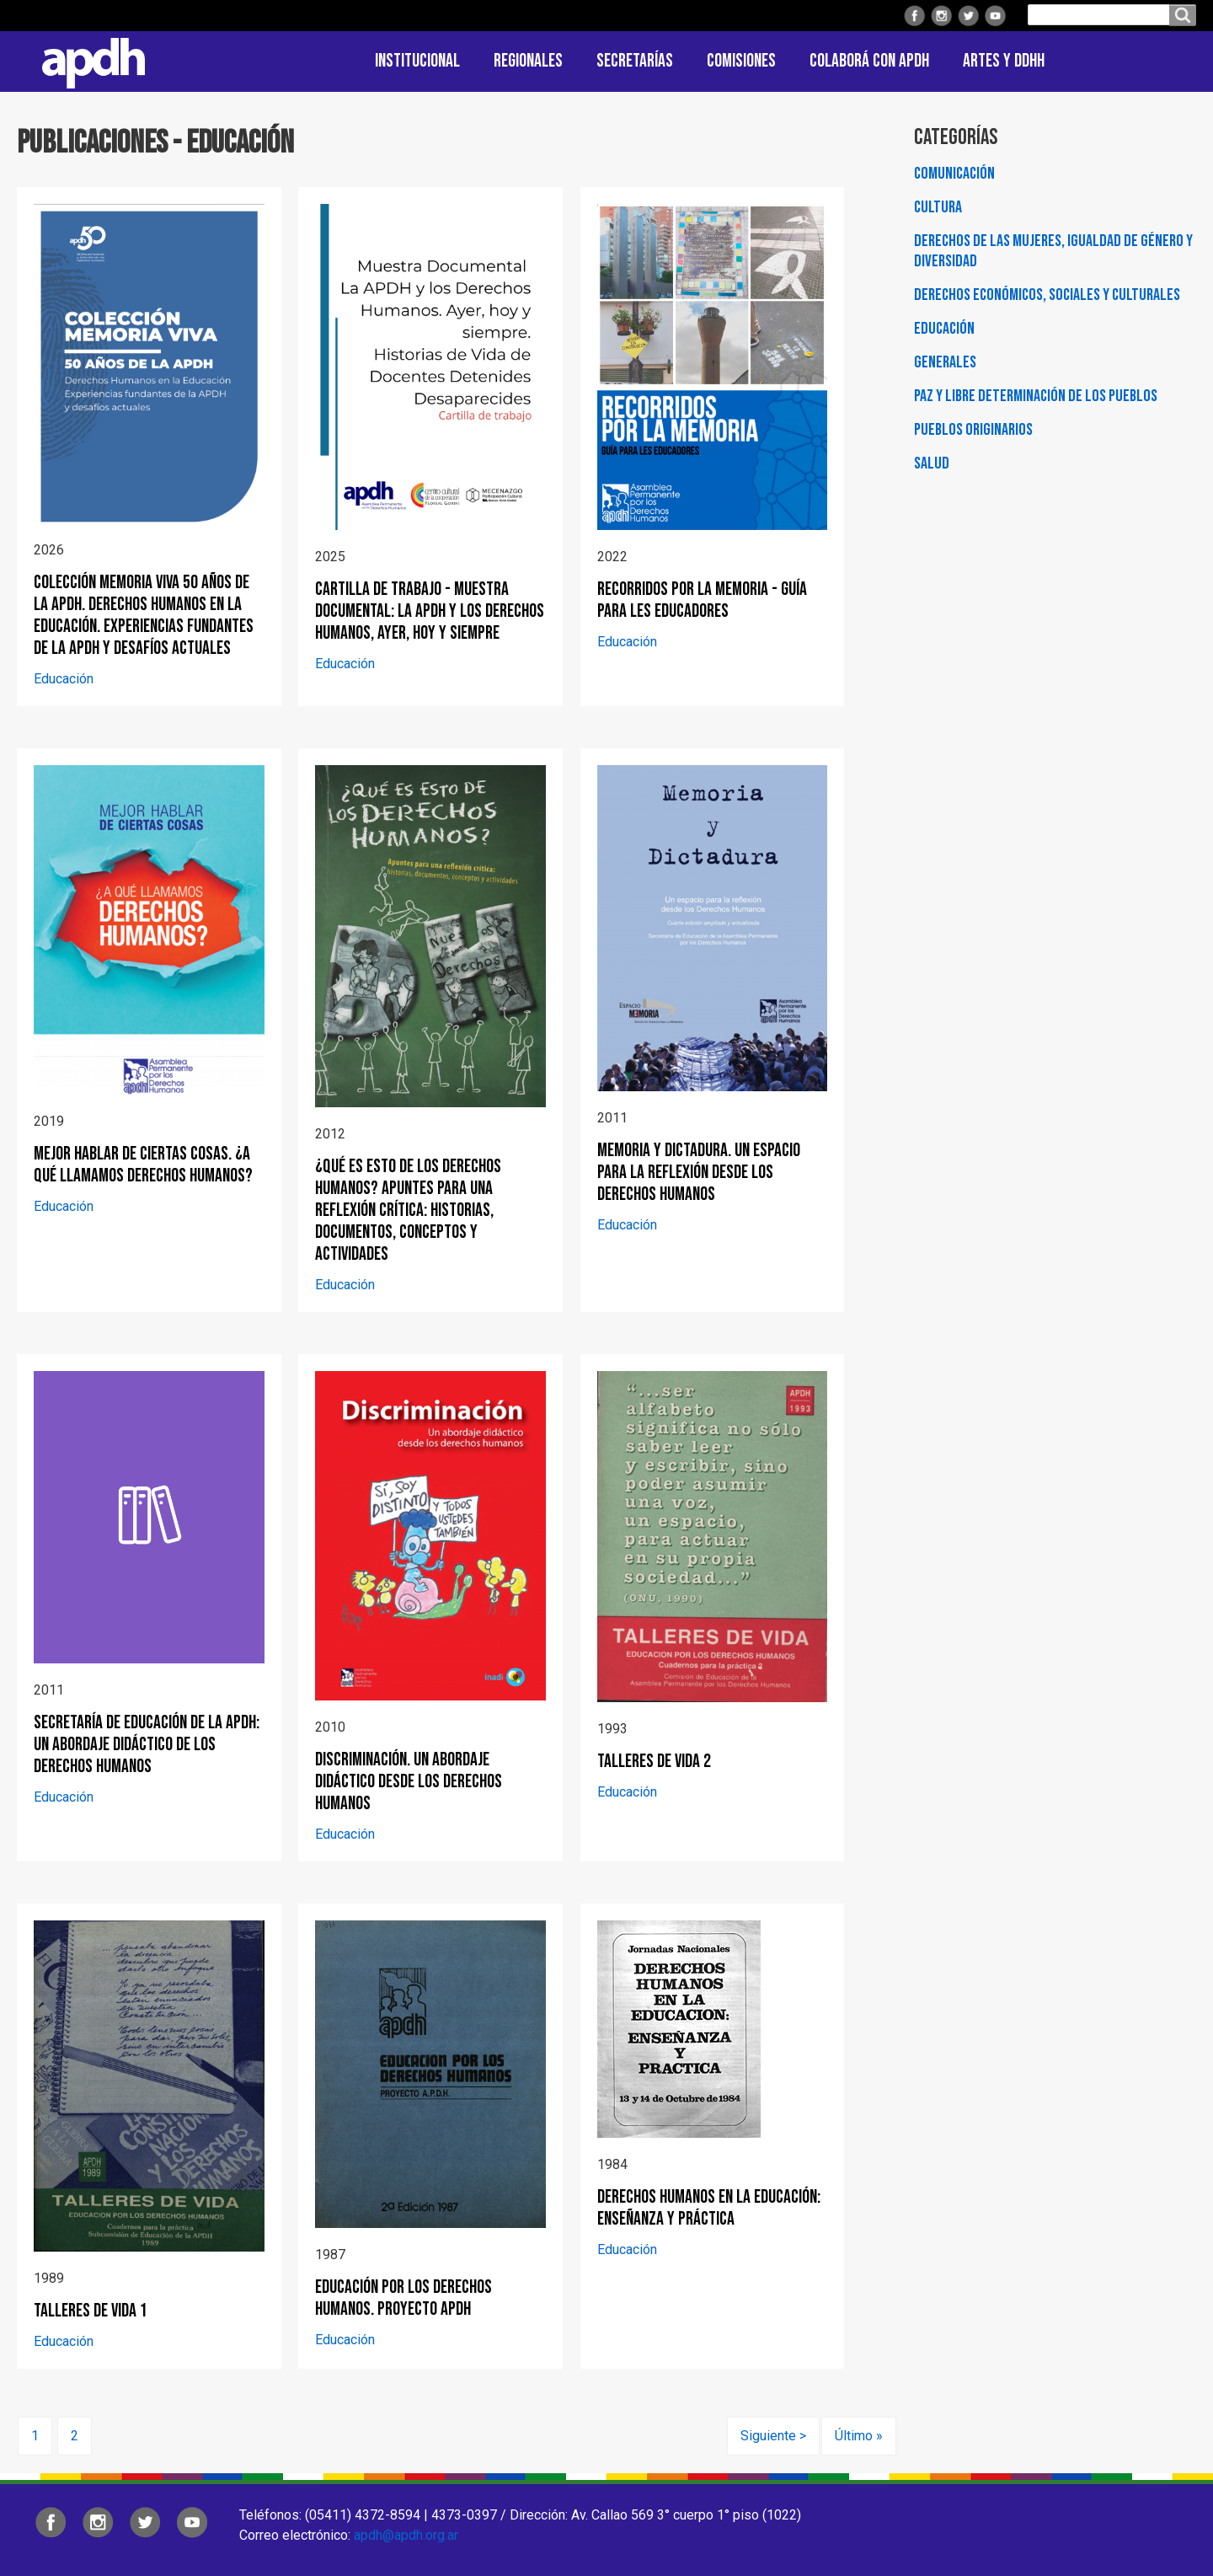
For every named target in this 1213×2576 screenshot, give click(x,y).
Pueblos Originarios (973, 430)
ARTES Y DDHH (1004, 61)
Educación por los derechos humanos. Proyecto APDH (403, 2298)
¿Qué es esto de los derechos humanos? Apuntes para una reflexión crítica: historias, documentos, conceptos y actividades (408, 1210)
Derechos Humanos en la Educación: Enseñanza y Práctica (708, 2208)
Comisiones (741, 61)
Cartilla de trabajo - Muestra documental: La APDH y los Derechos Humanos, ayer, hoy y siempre (429, 611)
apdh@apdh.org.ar (406, 2535)
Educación (64, 679)
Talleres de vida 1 (90, 2311)
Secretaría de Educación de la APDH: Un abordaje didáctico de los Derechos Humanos (146, 1744)
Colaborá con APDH (869, 61)
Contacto (1175, 61)
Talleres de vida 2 (654, 1761)
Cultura (938, 207)
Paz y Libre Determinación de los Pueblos (1035, 396)
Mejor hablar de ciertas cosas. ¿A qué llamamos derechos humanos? (143, 1165)
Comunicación (954, 173)
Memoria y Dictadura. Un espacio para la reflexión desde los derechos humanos (698, 1172)
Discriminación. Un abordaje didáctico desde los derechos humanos (408, 1782)
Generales (945, 362)
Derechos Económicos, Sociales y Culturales (1047, 295)
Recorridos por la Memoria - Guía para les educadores (702, 600)
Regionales (528, 61)
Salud (931, 463)
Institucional (417, 61)
